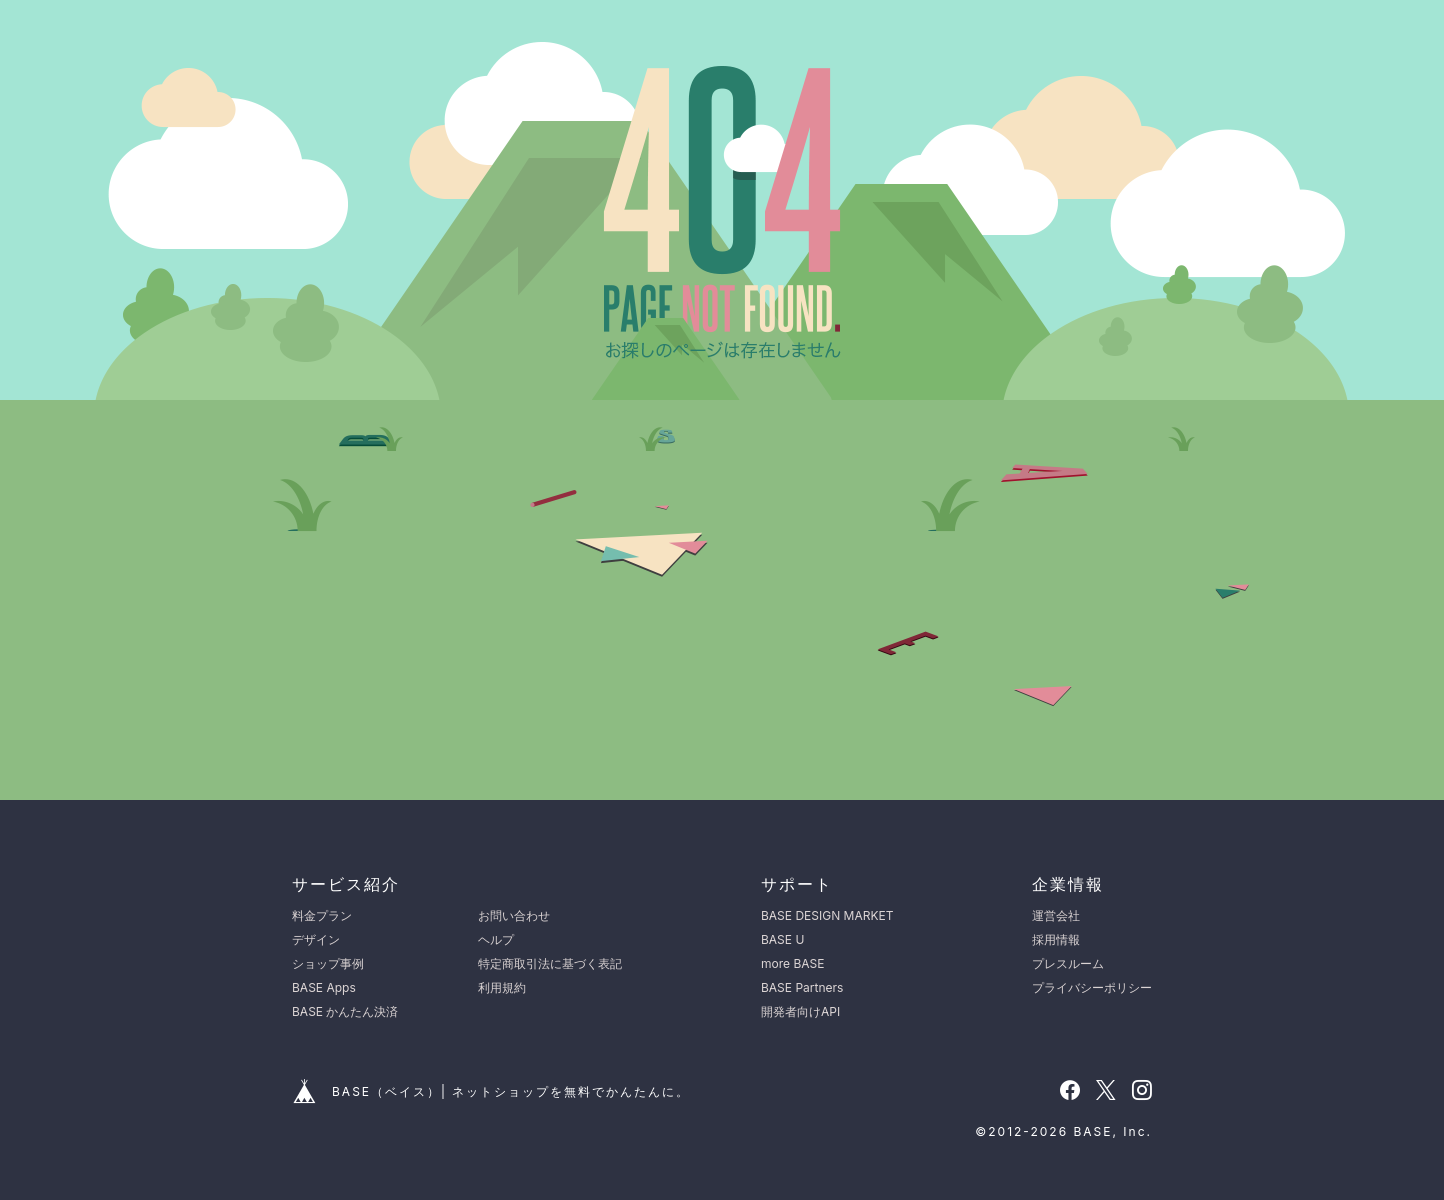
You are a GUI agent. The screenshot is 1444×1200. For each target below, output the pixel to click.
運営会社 (1056, 915)
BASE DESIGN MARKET (827, 915)
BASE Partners (802, 987)
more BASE (792, 963)
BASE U (782, 939)
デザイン (316, 939)
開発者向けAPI (800, 1011)
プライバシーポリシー (1092, 987)
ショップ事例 (328, 963)
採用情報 (1056, 939)
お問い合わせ (514, 915)
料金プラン (322, 915)
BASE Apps (324, 987)
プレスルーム (1068, 963)
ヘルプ (496, 939)
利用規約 (502, 987)
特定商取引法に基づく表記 (550, 963)
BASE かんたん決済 (345, 1011)
